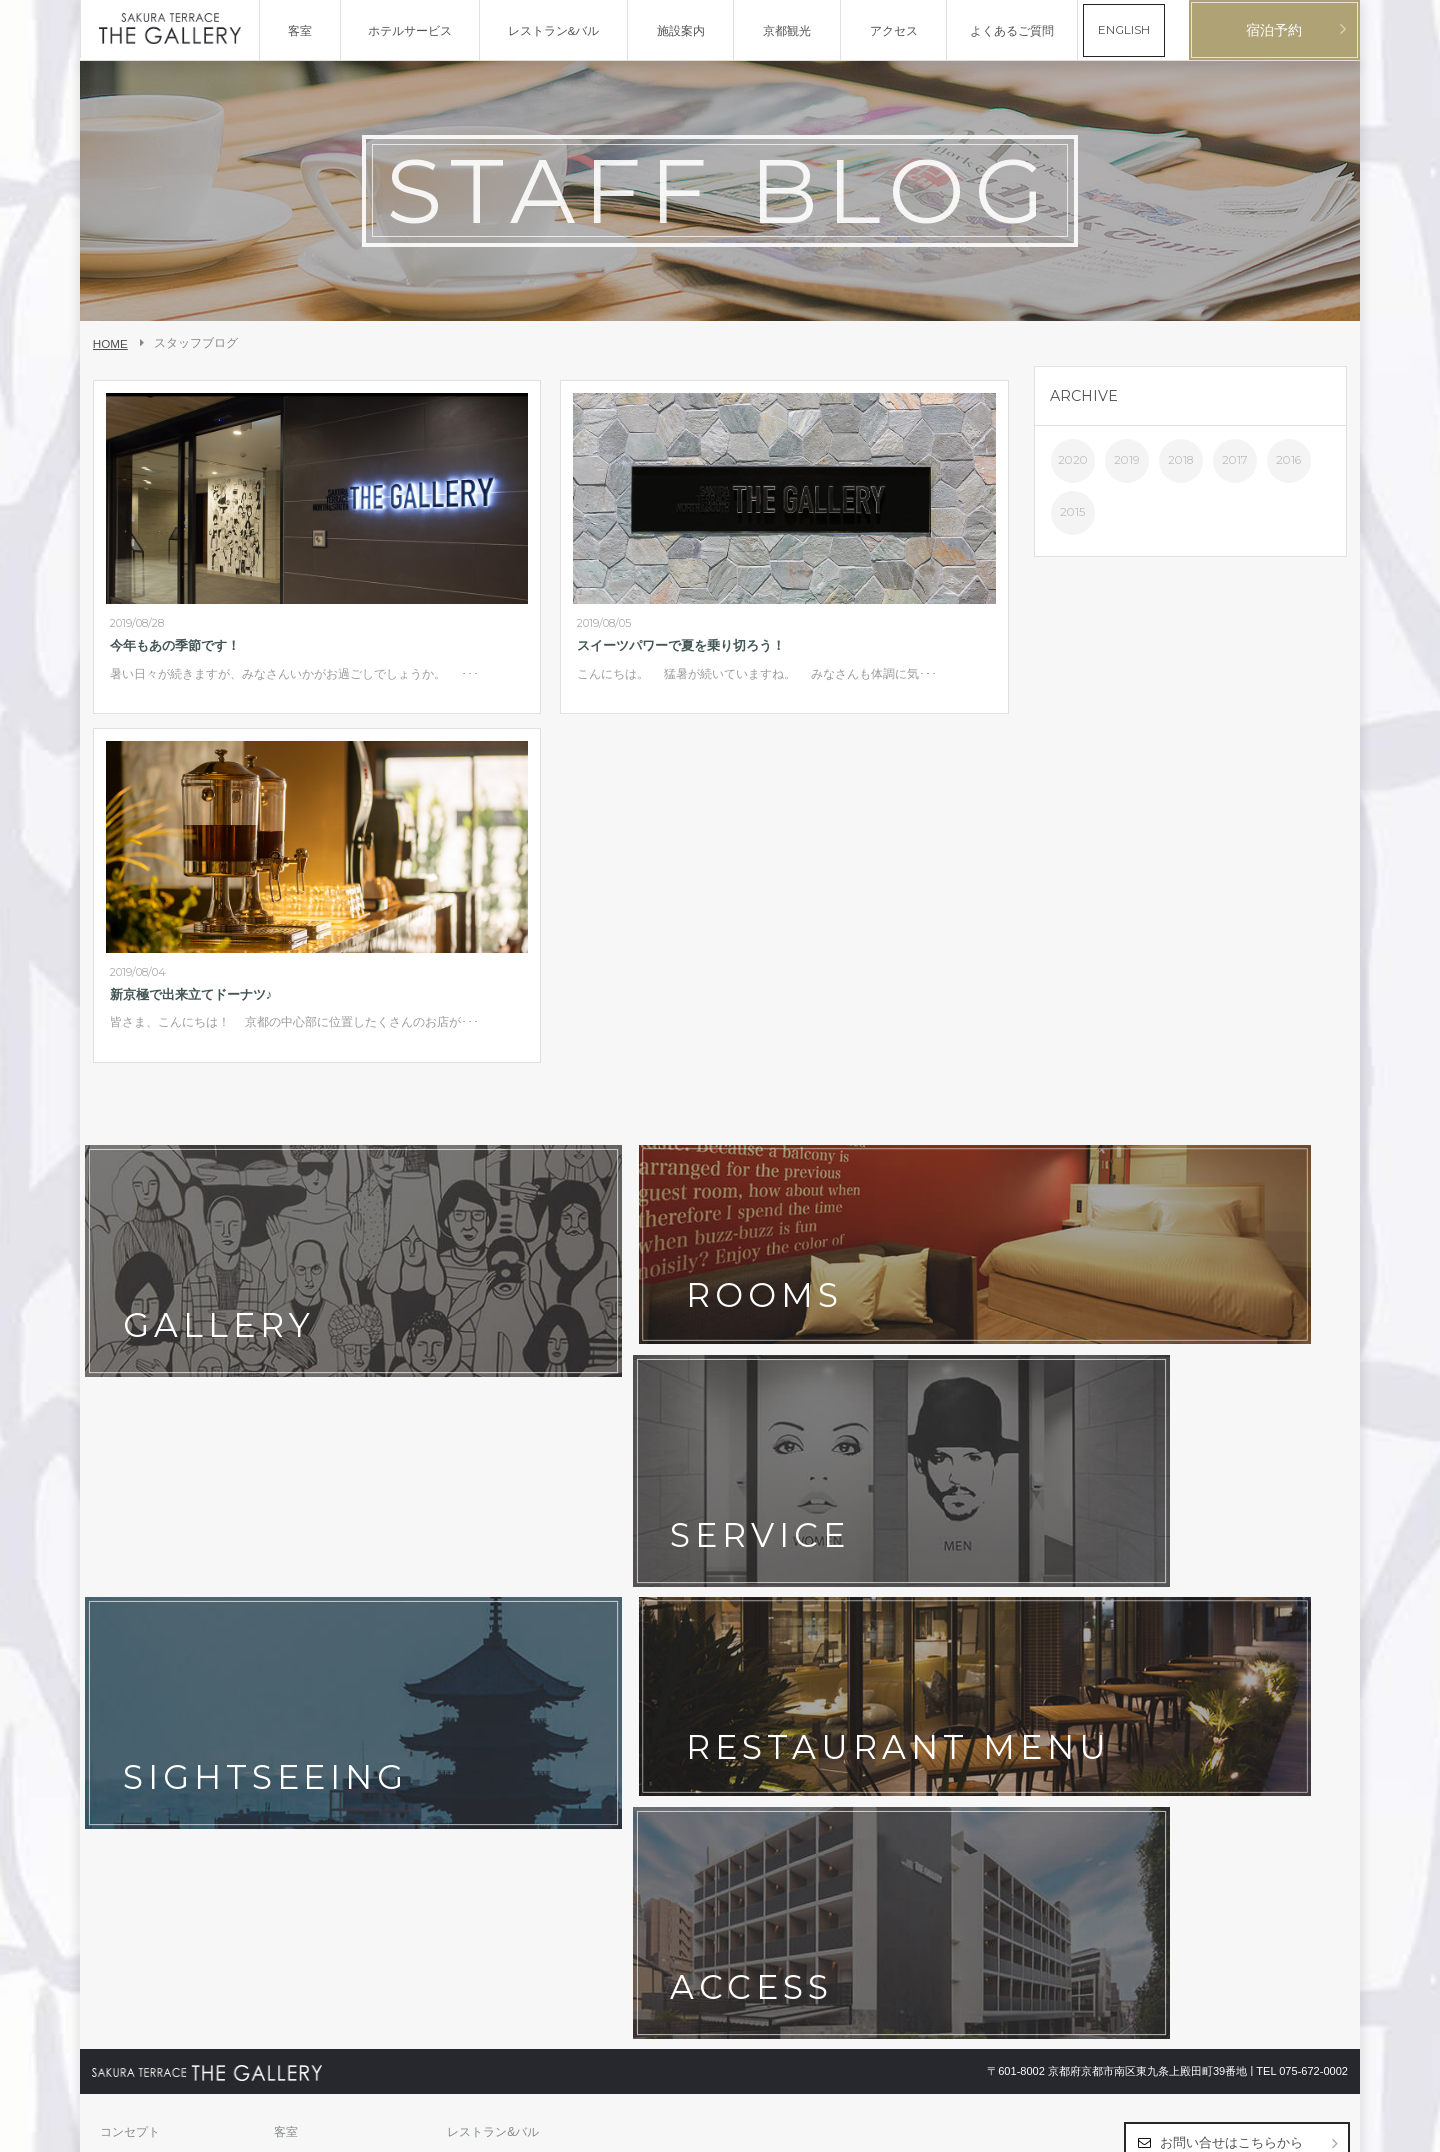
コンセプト (130, 1572)
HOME (110, 343)
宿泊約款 (471, 1665)
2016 (1288, 460)
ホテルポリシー (316, 1665)
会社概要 (124, 1696)
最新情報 (298, 1634)
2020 (1073, 460)
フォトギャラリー (322, 1603)
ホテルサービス (142, 1603)
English (1329, 2128)
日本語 (1288, 2128)
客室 (286, 1572)
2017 (1235, 460)
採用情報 (298, 1696)
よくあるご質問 (489, 1634)
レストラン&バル (493, 1572)
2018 (1180, 460)
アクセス (471, 1603)
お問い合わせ (136, 1665)
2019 (1127, 460)
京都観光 (124, 1634)
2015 (1072, 512)
